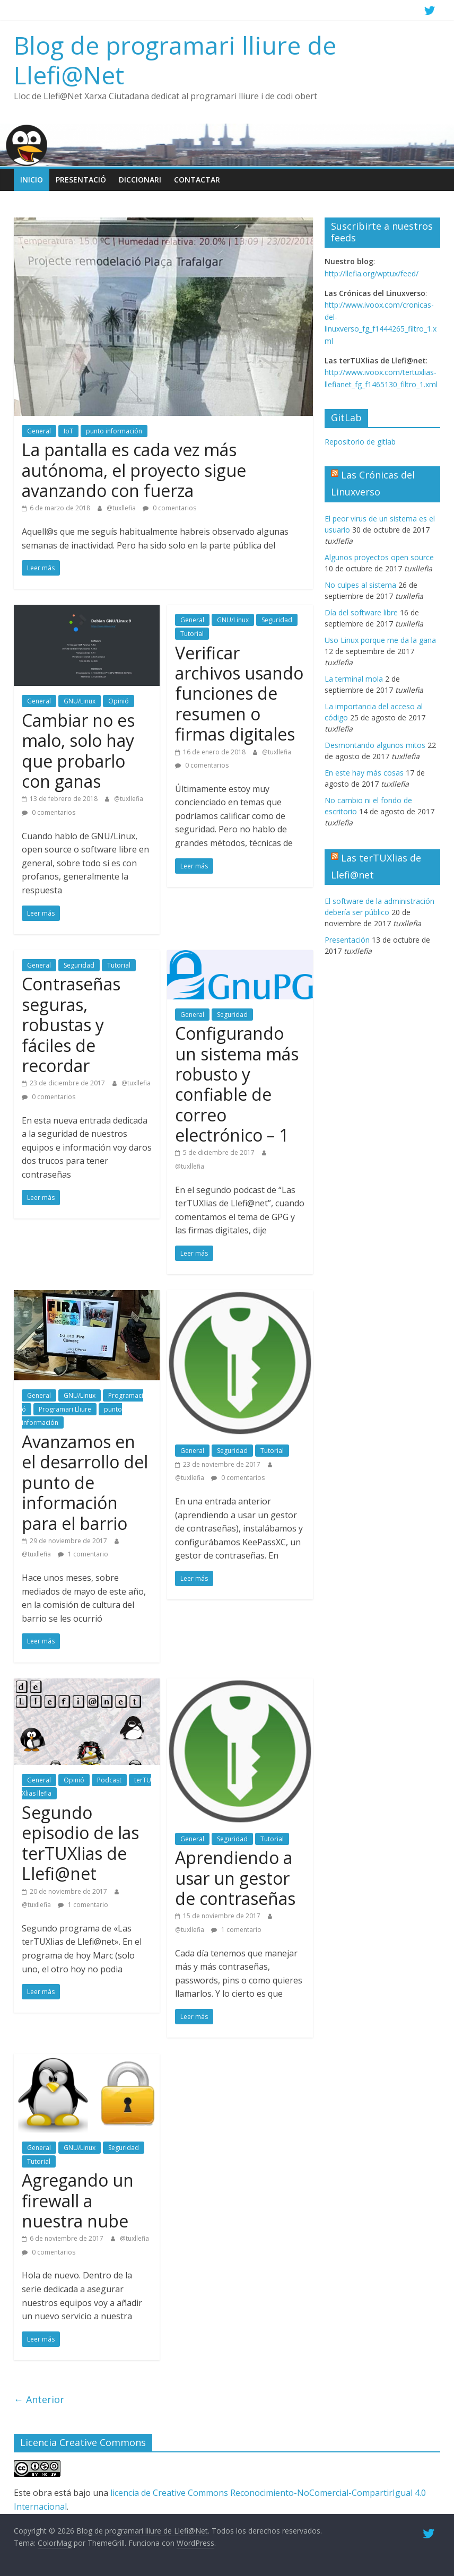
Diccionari (140, 180)
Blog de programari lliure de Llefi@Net (175, 60)
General (39, 431)
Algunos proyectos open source (379, 557)
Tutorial (192, 633)
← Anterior (39, 2399)
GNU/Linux (79, 701)
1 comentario (83, 1554)
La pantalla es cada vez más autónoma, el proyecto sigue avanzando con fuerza (134, 470)
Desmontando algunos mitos (375, 745)
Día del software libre (361, 612)
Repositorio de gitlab (360, 442)
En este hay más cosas (364, 773)
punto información (114, 431)
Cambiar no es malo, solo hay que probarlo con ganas (78, 751)
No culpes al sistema (360, 585)
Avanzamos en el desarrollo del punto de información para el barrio (85, 1482)
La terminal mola (354, 679)
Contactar (197, 180)
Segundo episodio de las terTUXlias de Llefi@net (80, 1843)
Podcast (109, 1780)
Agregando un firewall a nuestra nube (78, 2200)
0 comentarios (169, 507)
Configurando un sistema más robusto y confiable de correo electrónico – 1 (237, 1084)
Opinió (118, 701)
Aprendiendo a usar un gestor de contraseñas (235, 1878)
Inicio (31, 180)
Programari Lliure (65, 1409)
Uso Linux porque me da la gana (380, 640)
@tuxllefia (122, 507)
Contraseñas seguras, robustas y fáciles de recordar (71, 1024)
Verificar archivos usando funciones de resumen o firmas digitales (239, 693)
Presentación (347, 940)
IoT (68, 431)
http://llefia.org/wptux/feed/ (371, 273)
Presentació (81, 180)
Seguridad (276, 619)
